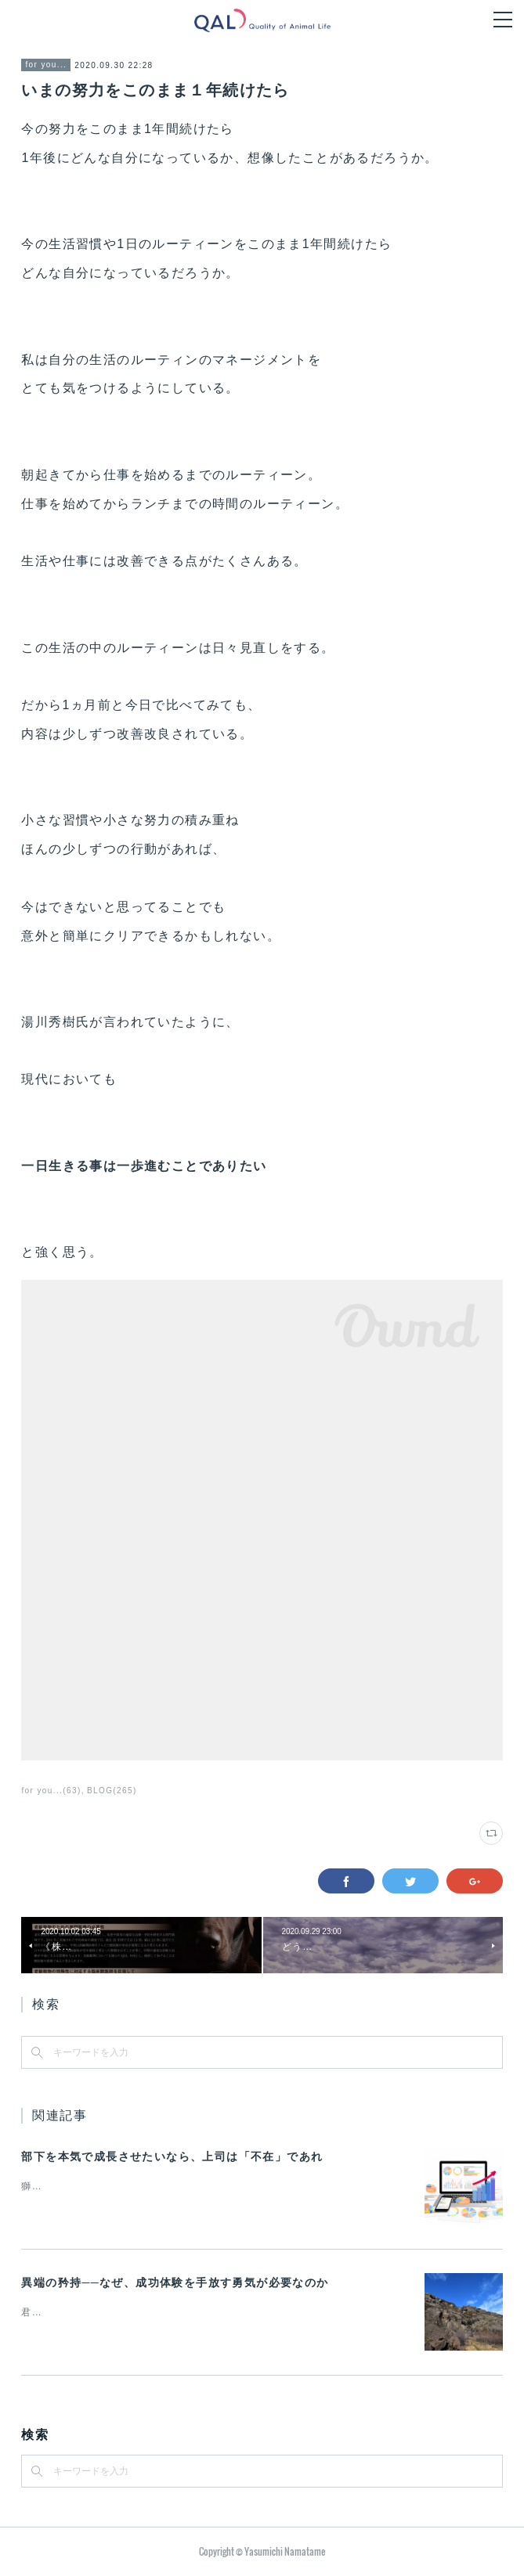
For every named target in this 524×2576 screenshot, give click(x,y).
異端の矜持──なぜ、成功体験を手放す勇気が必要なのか (174, 2282)
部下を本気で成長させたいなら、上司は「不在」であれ (172, 2156)
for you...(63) (51, 1790)
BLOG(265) (112, 1790)
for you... (46, 64)
